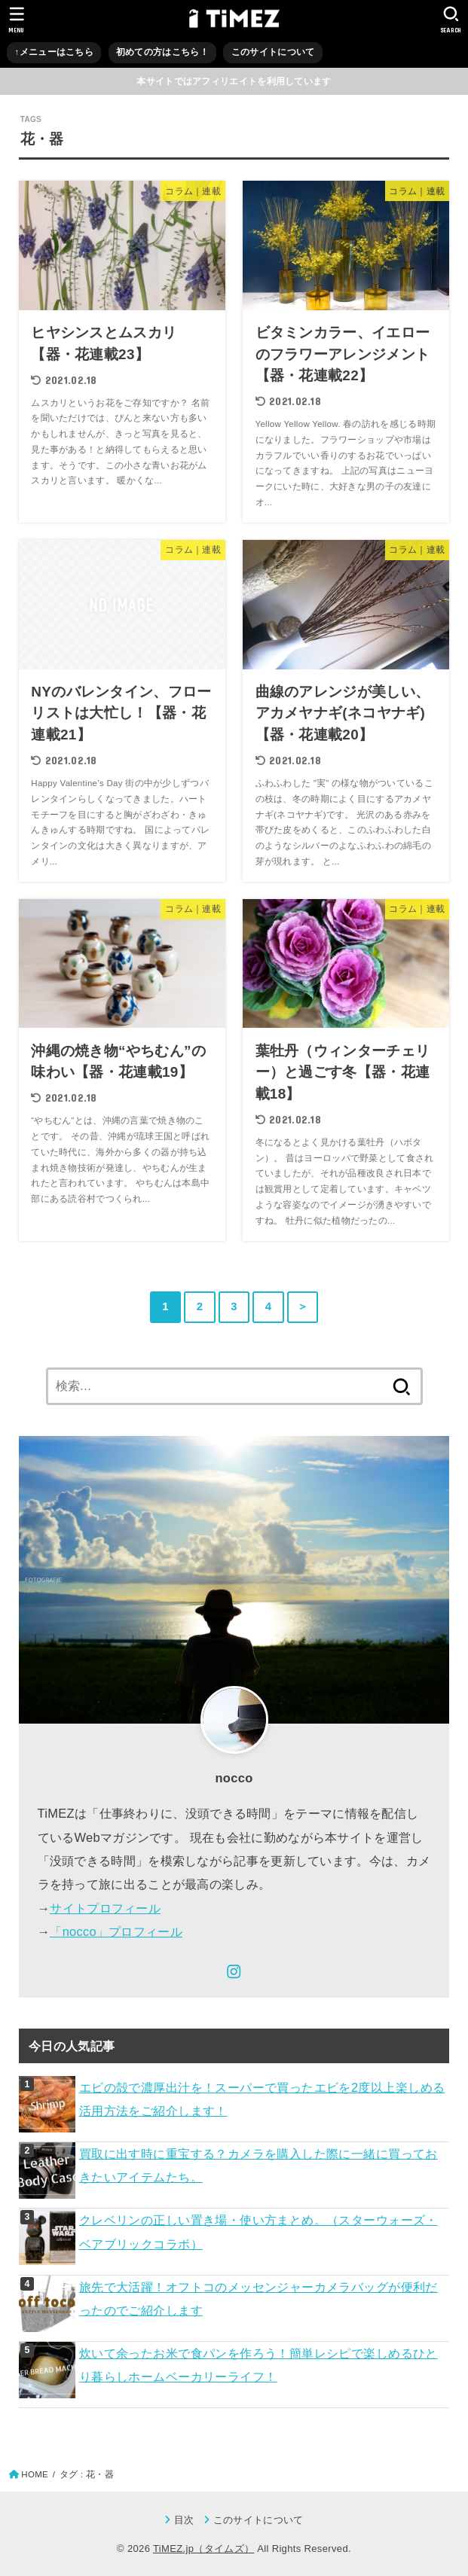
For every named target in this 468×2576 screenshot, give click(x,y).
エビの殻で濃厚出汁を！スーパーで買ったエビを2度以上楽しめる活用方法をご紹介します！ (262, 2099)
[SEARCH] (451, 19)
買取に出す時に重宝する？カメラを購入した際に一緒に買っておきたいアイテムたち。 (258, 2165)
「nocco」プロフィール (116, 1931)
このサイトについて (273, 51)
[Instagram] (234, 1972)
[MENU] (17, 19)
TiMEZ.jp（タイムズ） (203, 2548)
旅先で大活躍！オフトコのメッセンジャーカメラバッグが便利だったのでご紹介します (258, 2298)
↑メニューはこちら (54, 51)
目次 (184, 2520)
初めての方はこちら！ (162, 51)
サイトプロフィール (105, 1908)
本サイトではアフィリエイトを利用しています (233, 81)
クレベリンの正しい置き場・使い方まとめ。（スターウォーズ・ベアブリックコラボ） (258, 2231)
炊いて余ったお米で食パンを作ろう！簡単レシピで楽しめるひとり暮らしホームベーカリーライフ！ (258, 2364)
